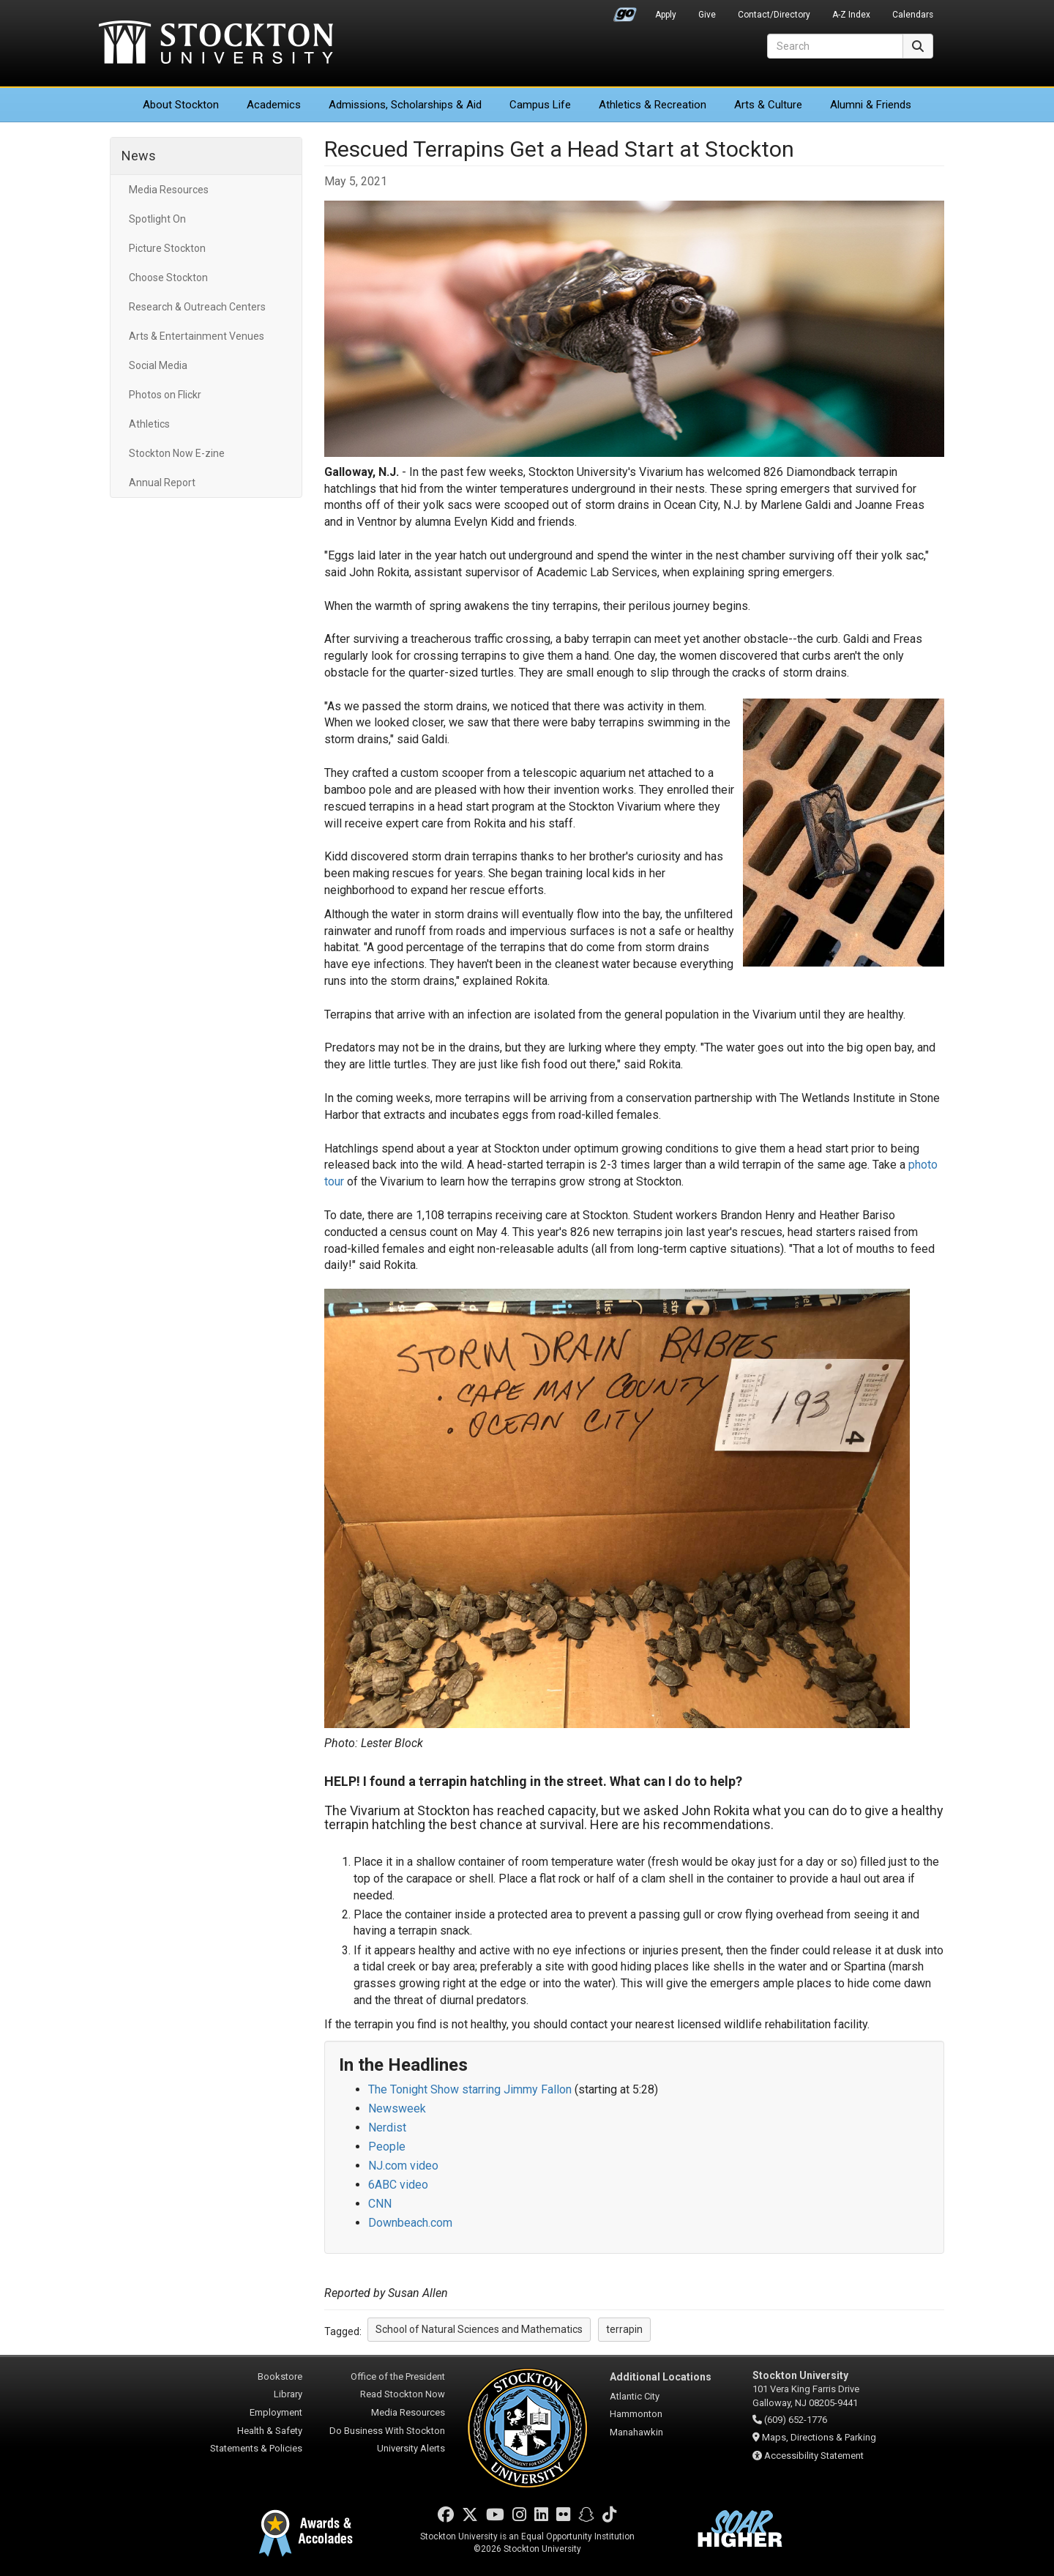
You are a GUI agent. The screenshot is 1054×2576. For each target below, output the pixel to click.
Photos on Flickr (165, 395)
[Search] (835, 46)
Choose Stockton (168, 277)
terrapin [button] (624, 2329)
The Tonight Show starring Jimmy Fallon (470, 2089)
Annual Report (162, 482)
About (181, 104)
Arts (768, 104)
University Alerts (411, 2448)
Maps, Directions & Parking (819, 2437)
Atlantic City (634, 2396)
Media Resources (169, 190)
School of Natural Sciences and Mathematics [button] (479, 2329)
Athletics (652, 104)
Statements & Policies (256, 2448)
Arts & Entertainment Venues (196, 336)
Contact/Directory (774, 15)
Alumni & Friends (870, 104)
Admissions (405, 104)
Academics (274, 104)
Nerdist (387, 2127)
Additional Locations (660, 2377)
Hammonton (636, 2413)
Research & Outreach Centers (197, 307)
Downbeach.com (410, 2223)
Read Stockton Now (402, 2394)
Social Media (158, 365)
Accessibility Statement (814, 2455)
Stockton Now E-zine (177, 453)
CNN (380, 2204)
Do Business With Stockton (387, 2430)
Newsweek (397, 2108)
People (386, 2147)
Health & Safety (269, 2430)
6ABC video (398, 2185)
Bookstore (280, 2376)
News (139, 155)
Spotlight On (157, 219)
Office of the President (398, 2376)
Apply (665, 15)
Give (707, 15)
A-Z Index (851, 15)
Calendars (912, 15)
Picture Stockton (167, 248)
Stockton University (216, 44)
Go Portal (625, 11)
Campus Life (540, 104)
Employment (276, 2412)
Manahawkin (636, 2432)
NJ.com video (403, 2166)
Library (288, 2394)
